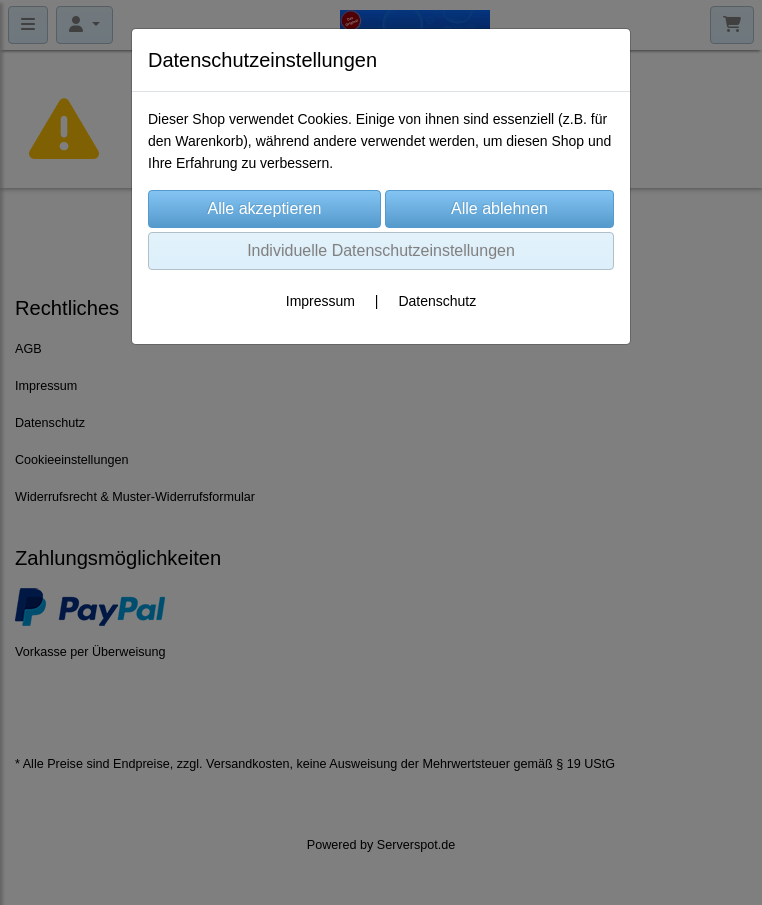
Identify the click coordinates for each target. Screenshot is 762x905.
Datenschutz (437, 301)
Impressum (320, 301)
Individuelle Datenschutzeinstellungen (381, 250)
